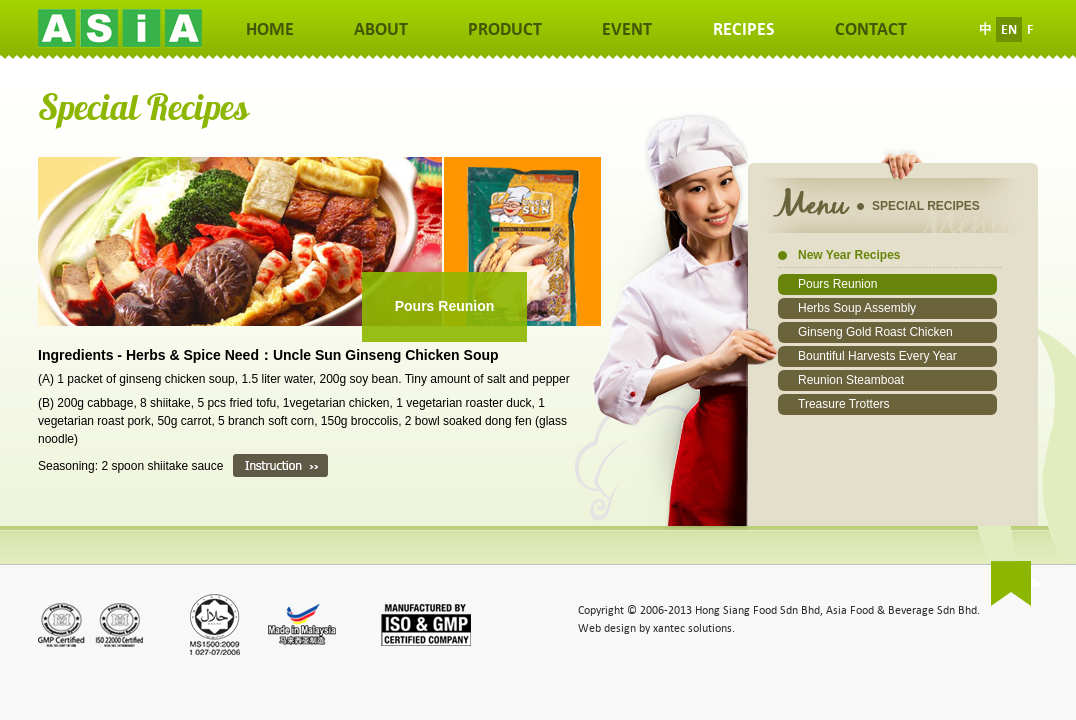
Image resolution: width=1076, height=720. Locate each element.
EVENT (627, 29)
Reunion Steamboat (851, 380)
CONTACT (871, 29)
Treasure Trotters (844, 404)
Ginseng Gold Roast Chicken (875, 332)
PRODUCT (505, 29)
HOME (270, 29)
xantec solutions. (694, 628)
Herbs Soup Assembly (857, 308)
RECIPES (744, 29)
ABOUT (381, 29)
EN (1009, 29)
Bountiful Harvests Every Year (877, 356)
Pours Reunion (837, 284)
